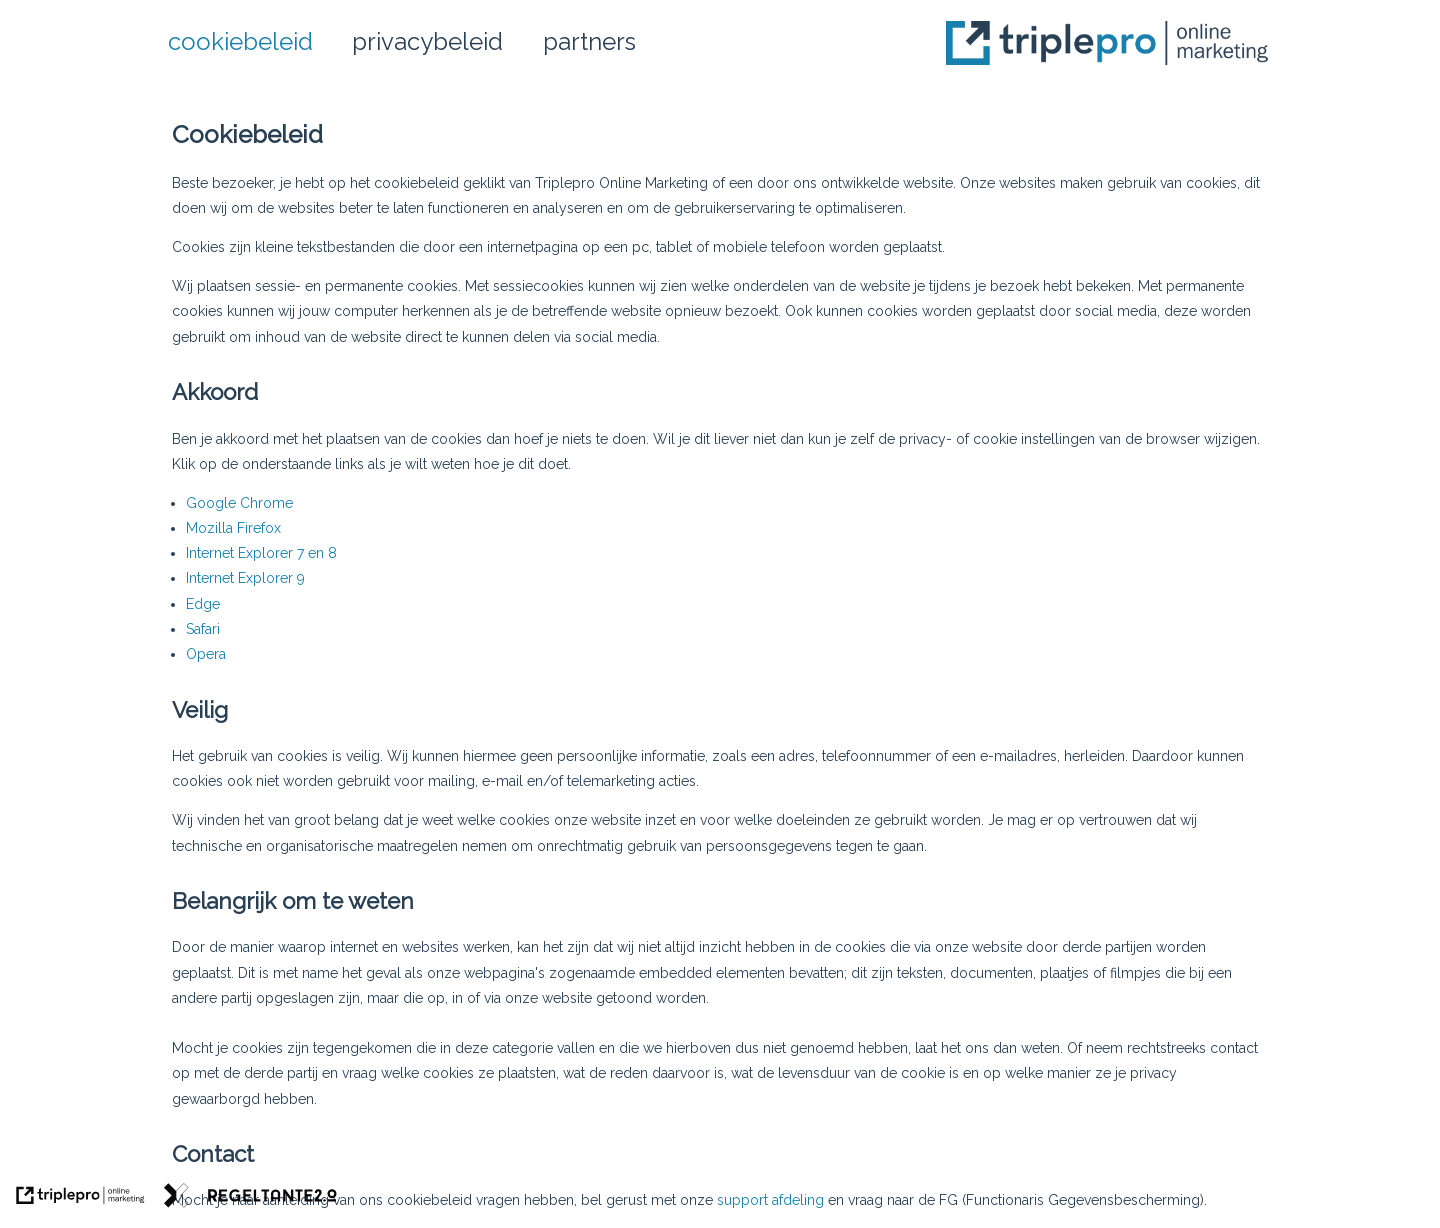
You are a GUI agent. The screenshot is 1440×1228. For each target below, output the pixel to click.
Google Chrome (239, 503)
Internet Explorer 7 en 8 (261, 553)
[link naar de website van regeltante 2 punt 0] (250, 1198)
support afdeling (770, 1200)
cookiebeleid (240, 41)
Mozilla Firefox (233, 528)
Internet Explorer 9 (245, 578)
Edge (203, 604)
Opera (206, 654)
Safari (203, 629)
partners (589, 41)
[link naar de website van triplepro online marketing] (80, 1198)
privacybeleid (427, 41)
